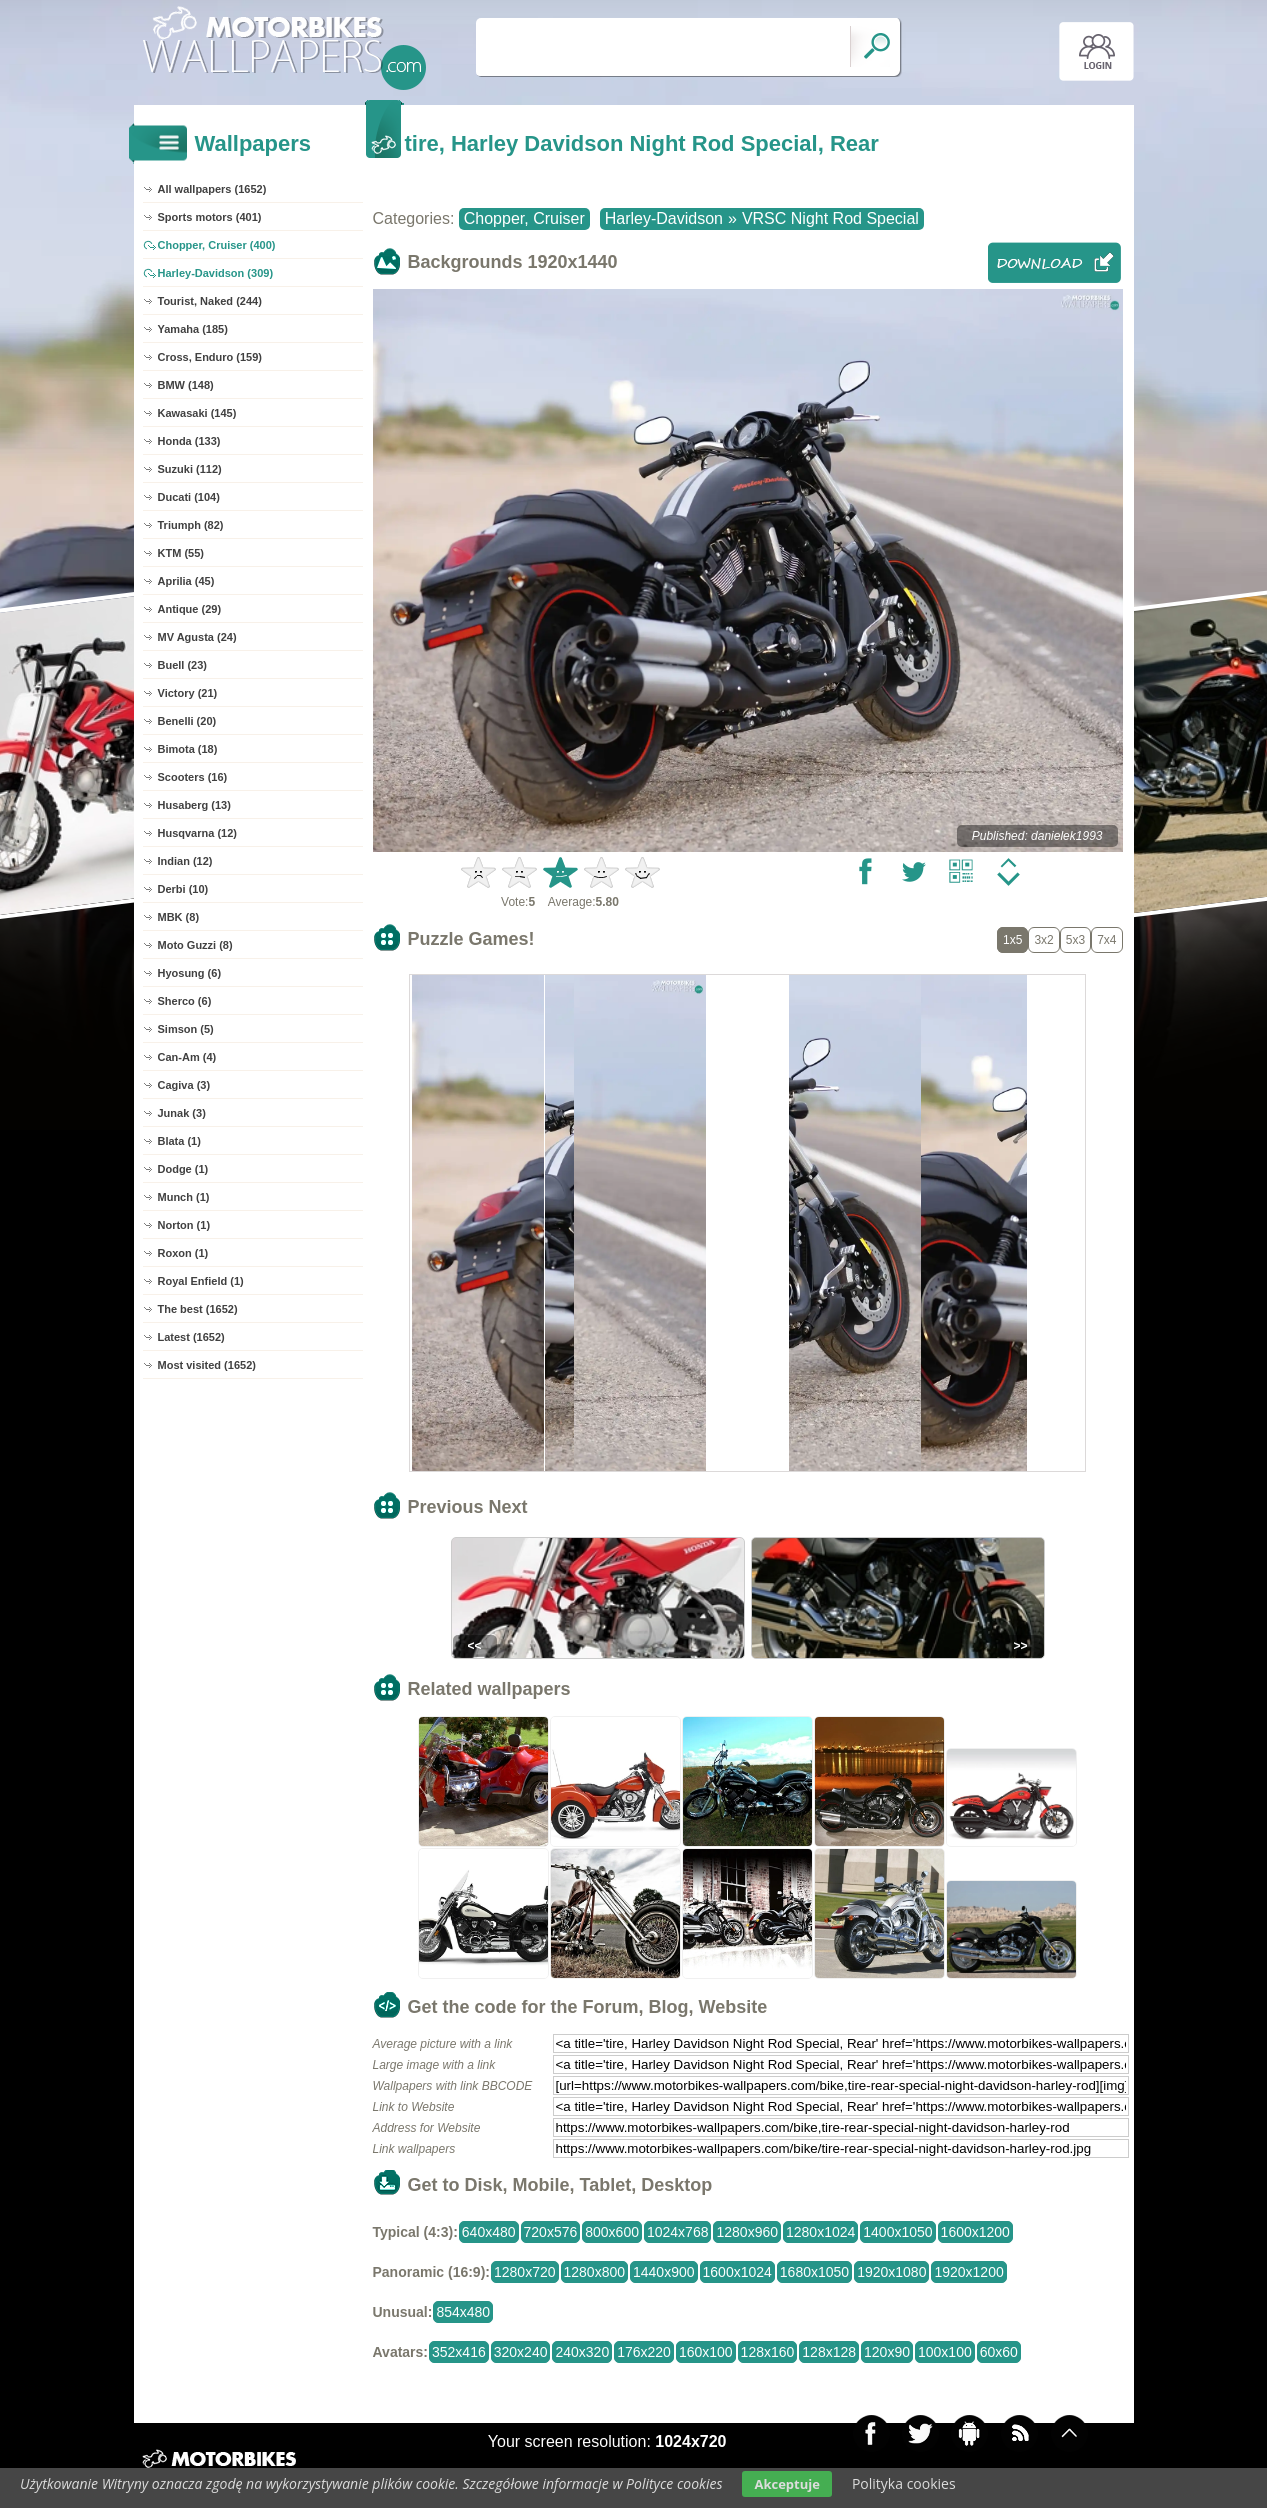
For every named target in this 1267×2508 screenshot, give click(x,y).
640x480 (489, 2232)
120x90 (887, 2352)
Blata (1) (179, 1141)
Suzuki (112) (190, 469)
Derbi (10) (183, 889)
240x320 (582, 2352)
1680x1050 (814, 2272)
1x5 (1012, 940)
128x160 (768, 2352)
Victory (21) (188, 693)
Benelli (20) (187, 721)
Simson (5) (186, 1029)
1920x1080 (891, 2272)
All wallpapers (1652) (212, 189)
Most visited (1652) (207, 1365)
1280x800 (595, 2272)
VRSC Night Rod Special (830, 218)
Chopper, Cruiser (524, 218)
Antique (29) (190, 609)
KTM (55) (181, 553)
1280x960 (747, 2232)
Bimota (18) (188, 749)
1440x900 (664, 2272)
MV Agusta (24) (197, 637)
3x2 (1043, 940)
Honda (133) (189, 441)
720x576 (551, 2232)
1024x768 (678, 2232)
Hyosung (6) (190, 973)
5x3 (1075, 940)
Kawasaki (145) (197, 413)
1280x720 (525, 2272)
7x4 (1106, 940)
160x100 (706, 2352)
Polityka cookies (904, 2483)
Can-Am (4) (187, 1057)
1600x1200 (975, 2232)
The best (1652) (198, 1309)
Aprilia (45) (186, 581)
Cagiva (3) (184, 1085)
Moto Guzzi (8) (195, 945)
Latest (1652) (191, 1337)
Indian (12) (185, 861)
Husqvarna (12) (197, 833)
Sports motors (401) (210, 217)
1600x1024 (737, 2272)
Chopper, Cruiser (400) (217, 245)
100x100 (945, 2352)
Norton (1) (184, 1225)
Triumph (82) (191, 525)
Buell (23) (183, 665)
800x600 (612, 2232)
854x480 (463, 2312)
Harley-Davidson (664, 218)
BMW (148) (186, 385)
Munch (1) (184, 1197)
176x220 (644, 2352)
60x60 (999, 2352)
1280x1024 (820, 2232)
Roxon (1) (183, 1253)
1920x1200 (968, 2272)
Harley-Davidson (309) (216, 273)
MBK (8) (179, 917)
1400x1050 (897, 2232)
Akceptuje (786, 2484)
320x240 (521, 2352)
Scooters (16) (193, 777)
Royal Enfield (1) (201, 1281)
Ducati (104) (189, 497)
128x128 (829, 2352)
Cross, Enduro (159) (210, 357)
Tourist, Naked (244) (210, 301)
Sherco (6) (185, 1001)
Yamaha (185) (193, 329)
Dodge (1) (183, 1169)
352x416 (459, 2352)
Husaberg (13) (194, 805)
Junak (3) (182, 1113)
